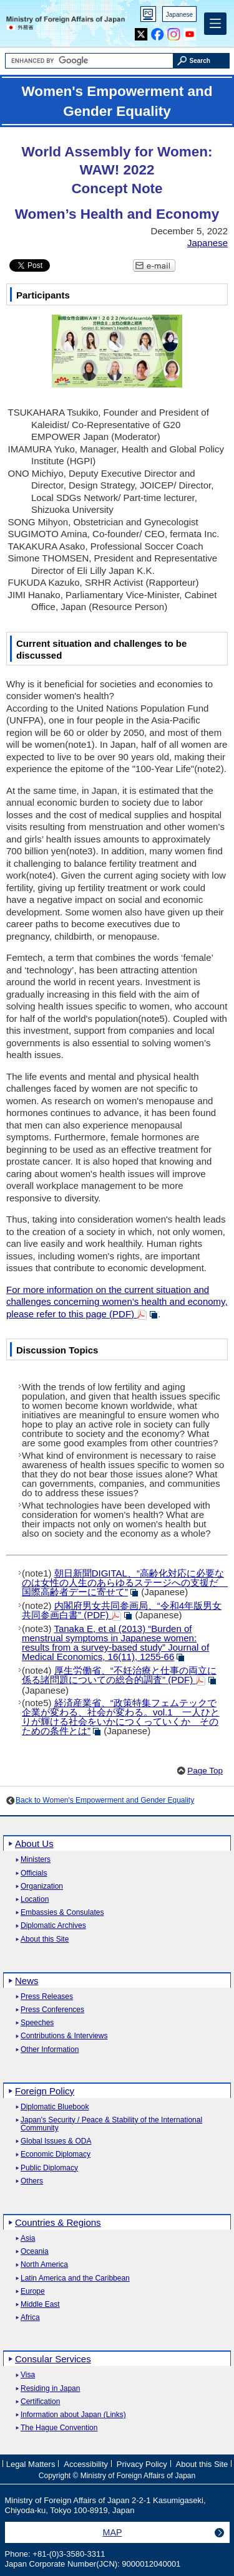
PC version (148, 16)
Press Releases (47, 1997)
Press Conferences (52, 2010)
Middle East (40, 2305)
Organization (42, 1886)
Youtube (190, 31)
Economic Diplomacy (55, 2154)
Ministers (36, 1860)
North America (44, 2265)
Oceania (35, 2252)
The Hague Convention (59, 2428)
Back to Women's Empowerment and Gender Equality (105, 1800)
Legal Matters (31, 2464)
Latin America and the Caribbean (75, 2278)
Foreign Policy (44, 2091)
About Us (34, 1843)
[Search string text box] (89, 61)
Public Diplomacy (49, 2168)
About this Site (45, 1939)
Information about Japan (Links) (73, 2415)
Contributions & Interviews (64, 2036)
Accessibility (86, 2464)
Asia (28, 2239)
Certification (40, 2402)
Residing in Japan (50, 2389)
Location (35, 1900)
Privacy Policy (142, 2464)
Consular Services (53, 2359)
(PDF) (122, 1610)
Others (32, 2181)
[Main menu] (215, 23)
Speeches (37, 2023)
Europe (33, 2291)
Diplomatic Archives (53, 1926)
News (27, 1980)
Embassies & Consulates (62, 1913)
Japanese (179, 14)
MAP (112, 2532)
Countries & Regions (58, 2222)
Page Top (205, 1770)
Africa (30, 2318)
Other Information (50, 2050)
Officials (34, 1873)
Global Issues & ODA (56, 2141)
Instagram (173, 31)
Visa (28, 2375)
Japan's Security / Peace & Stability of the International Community (111, 2124)
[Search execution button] (201, 61)
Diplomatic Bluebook (55, 2107)
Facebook (157, 31)
